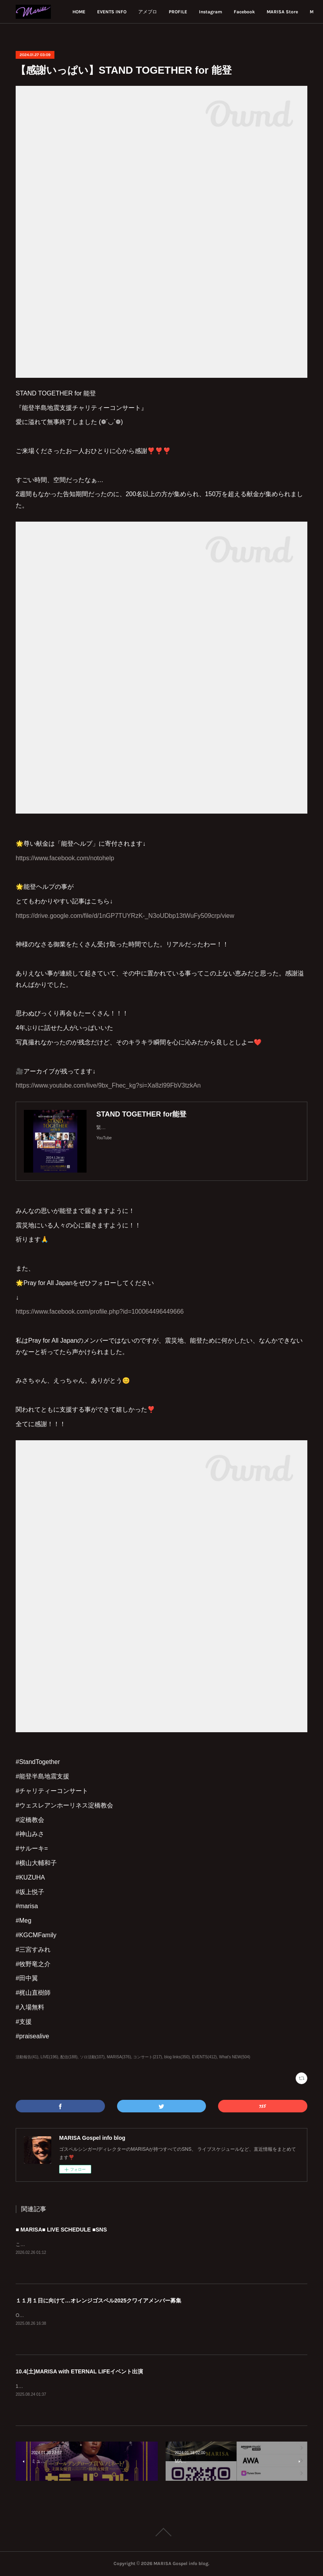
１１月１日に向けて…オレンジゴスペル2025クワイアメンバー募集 (98, 2300)
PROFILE (231, 12)
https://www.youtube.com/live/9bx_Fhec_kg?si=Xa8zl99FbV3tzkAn (108, 1085)
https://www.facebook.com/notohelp (65, 858)
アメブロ (201, 12)
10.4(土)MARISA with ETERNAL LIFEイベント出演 (79, 2371)
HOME (132, 12)
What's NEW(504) (234, 2057)
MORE (293, 12)
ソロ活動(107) (92, 2057)
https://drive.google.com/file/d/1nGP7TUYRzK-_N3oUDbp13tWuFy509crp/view (125, 915)
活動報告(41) (27, 2057)
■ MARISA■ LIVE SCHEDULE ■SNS (61, 2229)
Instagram (264, 12)
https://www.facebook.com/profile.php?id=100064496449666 (100, 1311)
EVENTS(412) (204, 2057)
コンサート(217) (147, 2057)
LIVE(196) (49, 2057)
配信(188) (68, 2057)
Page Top (161, 2532)
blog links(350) (176, 2057)
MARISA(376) (119, 2057)
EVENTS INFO (165, 12)
